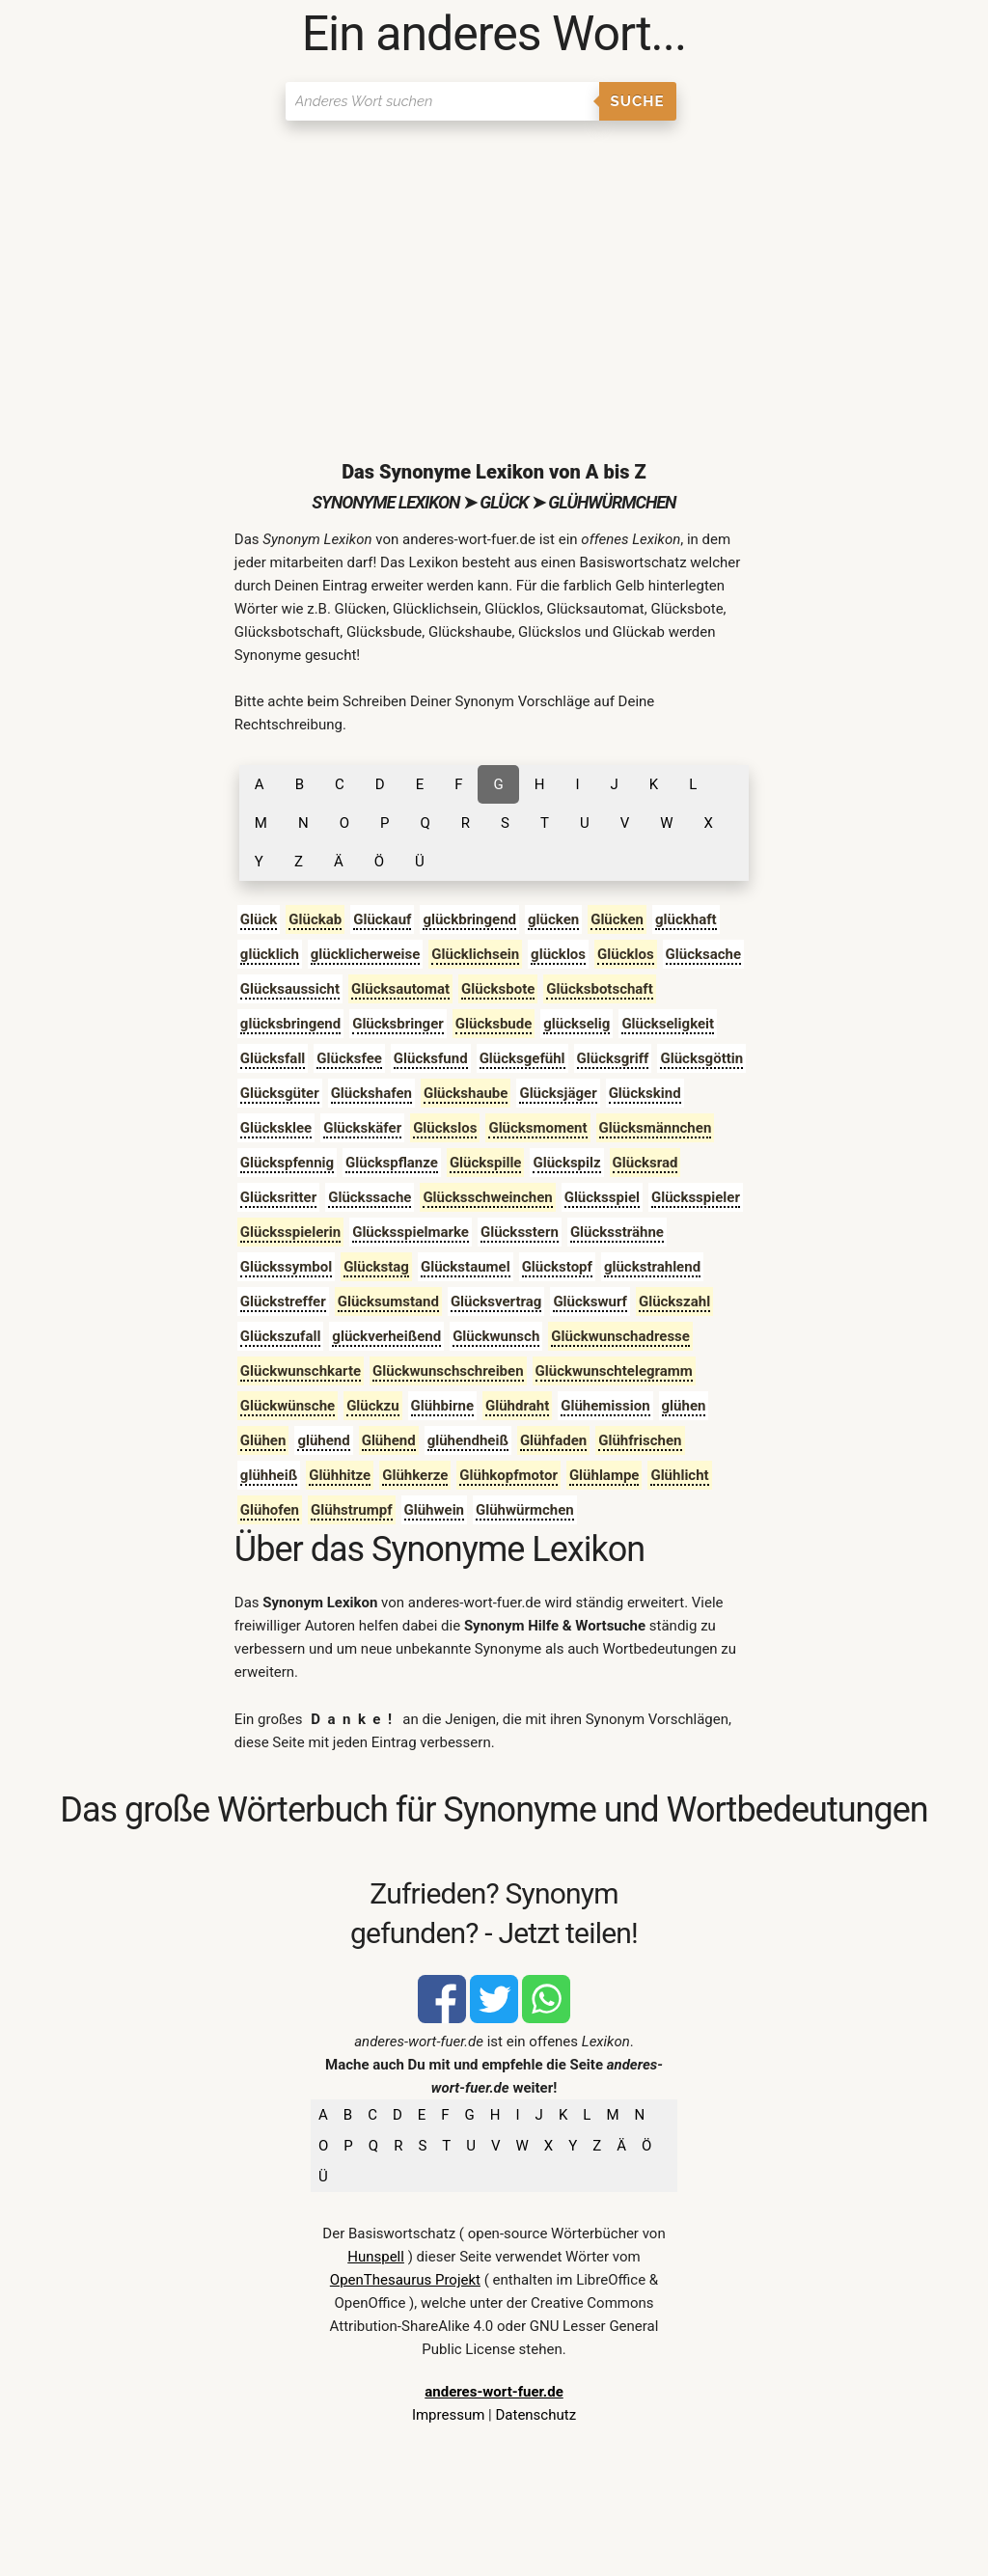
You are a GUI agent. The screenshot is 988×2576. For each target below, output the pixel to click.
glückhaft (686, 919)
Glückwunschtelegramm (614, 1371)
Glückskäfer (362, 1128)
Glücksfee (349, 1058)
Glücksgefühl (522, 1058)
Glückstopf (557, 1266)
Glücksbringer (398, 1023)
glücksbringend (290, 1023)
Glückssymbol (286, 1266)
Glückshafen (371, 1093)
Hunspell (375, 2256)
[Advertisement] (494, 275)
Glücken (617, 919)
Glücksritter (278, 1197)
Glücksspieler (695, 1197)
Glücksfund (431, 1058)
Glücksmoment (537, 1128)
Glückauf (382, 919)
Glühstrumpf (351, 1510)
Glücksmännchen (655, 1128)
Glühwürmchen (525, 1510)
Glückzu (372, 1405)
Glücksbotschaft (599, 989)
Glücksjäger (557, 1093)
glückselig (576, 1023)
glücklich (269, 954)
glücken (553, 919)
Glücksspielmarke (410, 1232)
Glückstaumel (465, 1266)
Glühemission (605, 1405)
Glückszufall (280, 1336)
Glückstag (376, 1266)
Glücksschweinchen (487, 1197)
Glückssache (369, 1197)
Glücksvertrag (496, 1301)
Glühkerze (415, 1475)
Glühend (389, 1440)
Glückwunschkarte (300, 1371)
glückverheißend (386, 1336)
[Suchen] (442, 101)
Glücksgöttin (701, 1058)
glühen (684, 1405)
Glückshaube (466, 1093)
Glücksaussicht (290, 989)
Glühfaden (553, 1440)
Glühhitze (339, 1475)
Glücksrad (645, 1162)
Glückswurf (590, 1301)
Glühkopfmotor (508, 1475)
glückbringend (469, 919)
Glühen (263, 1440)
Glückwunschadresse (620, 1336)
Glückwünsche (287, 1405)
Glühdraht (517, 1405)
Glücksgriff (613, 1058)
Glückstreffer (283, 1301)
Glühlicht (679, 1475)
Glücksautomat (400, 989)
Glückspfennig (287, 1162)
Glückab (315, 919)
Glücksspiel (602, 1197)
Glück (258, 919)
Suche (638, 101)
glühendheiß (467, 1440)
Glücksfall (272, 1058)
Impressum (448, 2415)
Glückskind (645, 1093)
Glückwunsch (496, 1336)
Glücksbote (498, 989)
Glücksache (703, 954)
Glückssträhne (617, 1232)
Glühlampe (604, 1475)
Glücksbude (494, 1023)
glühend (323, 1440)
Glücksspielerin (290, 1232)
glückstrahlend (652, 1266)
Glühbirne (442, 1405)
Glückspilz (566, 1162)
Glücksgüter (279, 1093)
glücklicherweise (366, 954)
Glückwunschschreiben (447, 1371)
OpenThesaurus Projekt (405, 2279)
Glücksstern (519, 1232)
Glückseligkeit (667, 1023)
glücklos (558, 954)
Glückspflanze (391, 1162)
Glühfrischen (639, 1440)
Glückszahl (674, 1301)
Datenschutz (535, 2415)
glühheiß (268, 1475)
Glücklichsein (475, 954)
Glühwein (434, 1510)
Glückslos (445, 1128)
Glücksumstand (388, 1301)
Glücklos (625, 954)
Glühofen (269, 1510)
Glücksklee (276, 1128)
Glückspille (486, 1162)
